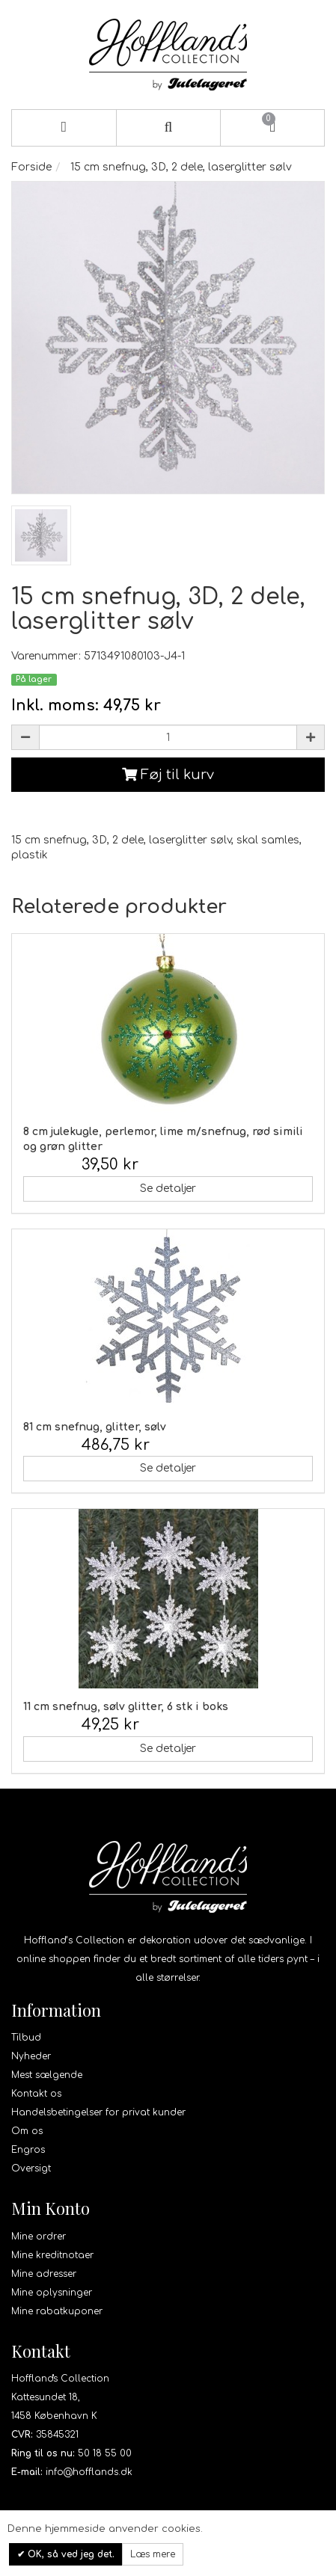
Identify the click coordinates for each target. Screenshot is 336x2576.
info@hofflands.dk (89, 2472)
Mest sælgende (46, 2075)
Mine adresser (43, 2274)
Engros (28, 2150)
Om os (27, 2131)
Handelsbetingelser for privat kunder (98, 2112)
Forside (31, 167)
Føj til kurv (168, 774)
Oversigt (31, 2168)
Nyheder (31, 2056)
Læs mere (152, 2554)
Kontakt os (36, 2093)
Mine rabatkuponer (57, 2311)
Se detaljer (168, 1188)
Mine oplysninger (51, 2292)
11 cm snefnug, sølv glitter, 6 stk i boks (125, 1706)
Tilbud (26, 2037)
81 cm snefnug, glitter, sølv (94, 1427)
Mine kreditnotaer (52, 2255)
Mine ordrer (38, 2236)
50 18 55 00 (105, 2453)
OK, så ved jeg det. (69, 2554)
